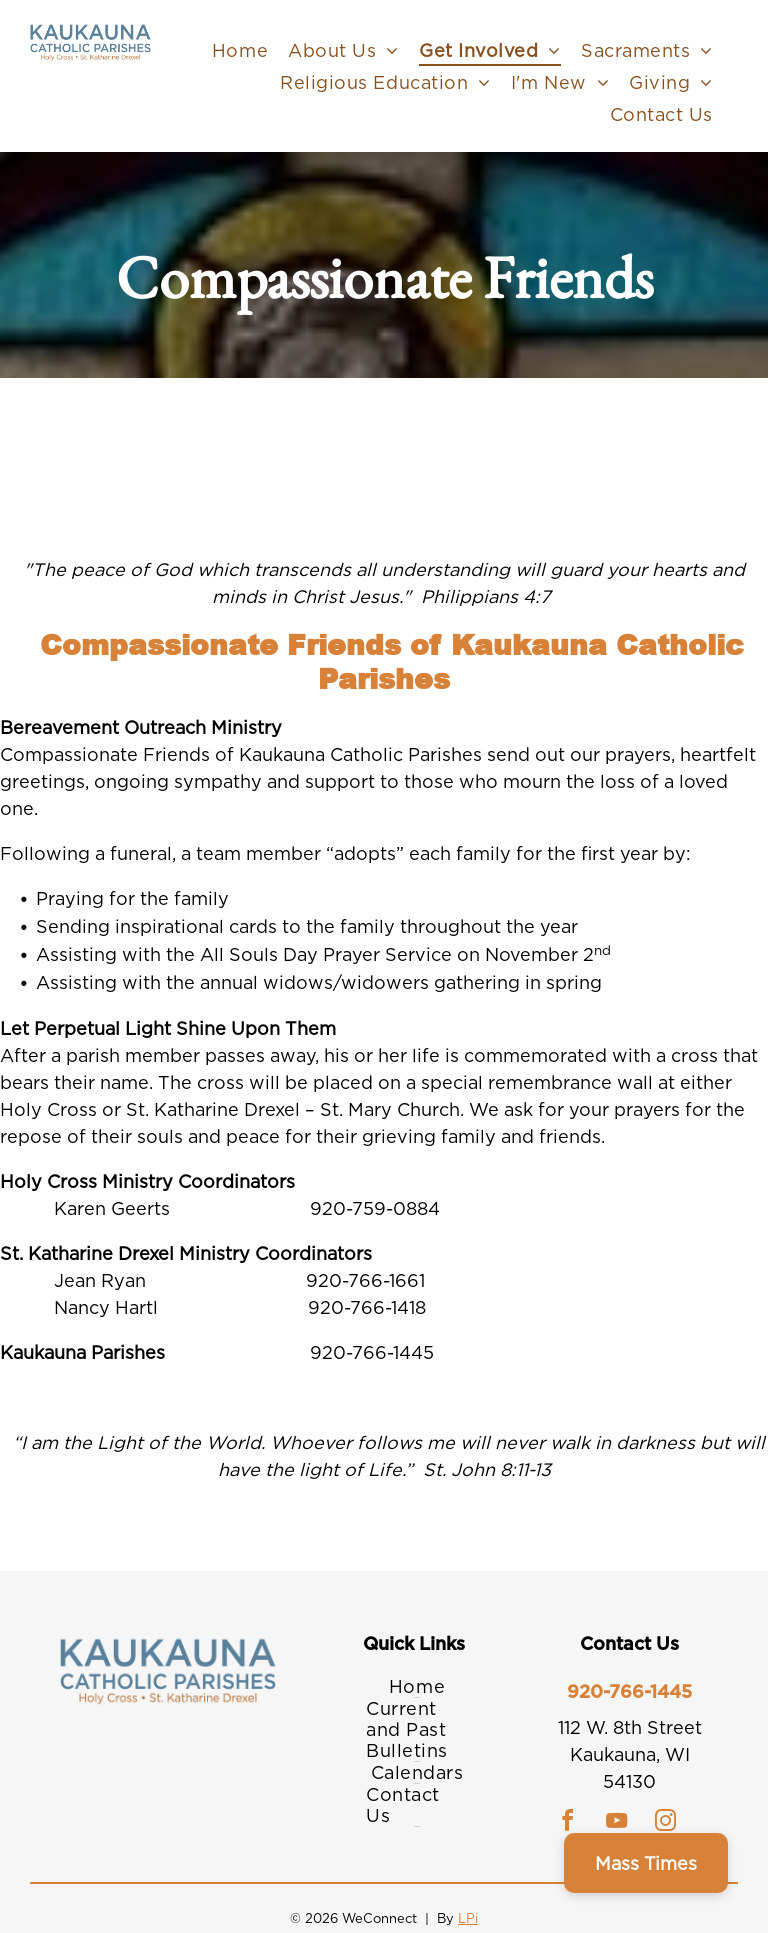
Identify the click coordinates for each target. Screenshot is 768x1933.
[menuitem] (240, 50)
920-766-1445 (629, 1691)
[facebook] (568, 1823)
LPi (468, 1918)
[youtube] (617, 1823)
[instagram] (666, 1823)
